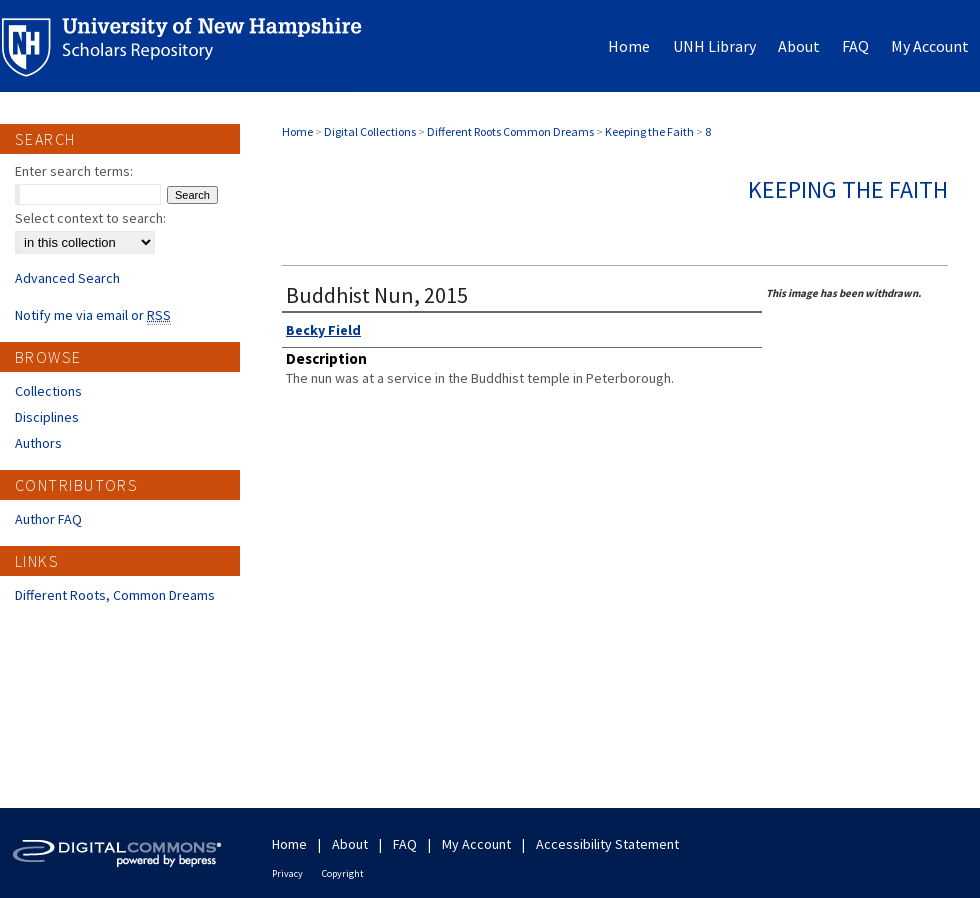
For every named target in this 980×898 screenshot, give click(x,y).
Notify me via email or (93, 315)
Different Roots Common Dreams (510, 131)
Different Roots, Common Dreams (115, 595)
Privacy (287, 873)
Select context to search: (90, 218)
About (350, 844)
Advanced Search (67, 278)
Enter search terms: (74, 171)
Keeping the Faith (649, 131)
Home (297, 131)
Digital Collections (370, 131)
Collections (48, 391)
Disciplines (47, 417)
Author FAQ (48, 519)
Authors (38, 443)
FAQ (405, 844)
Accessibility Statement (607, 844)
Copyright (343, 873)
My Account (476, 844)
